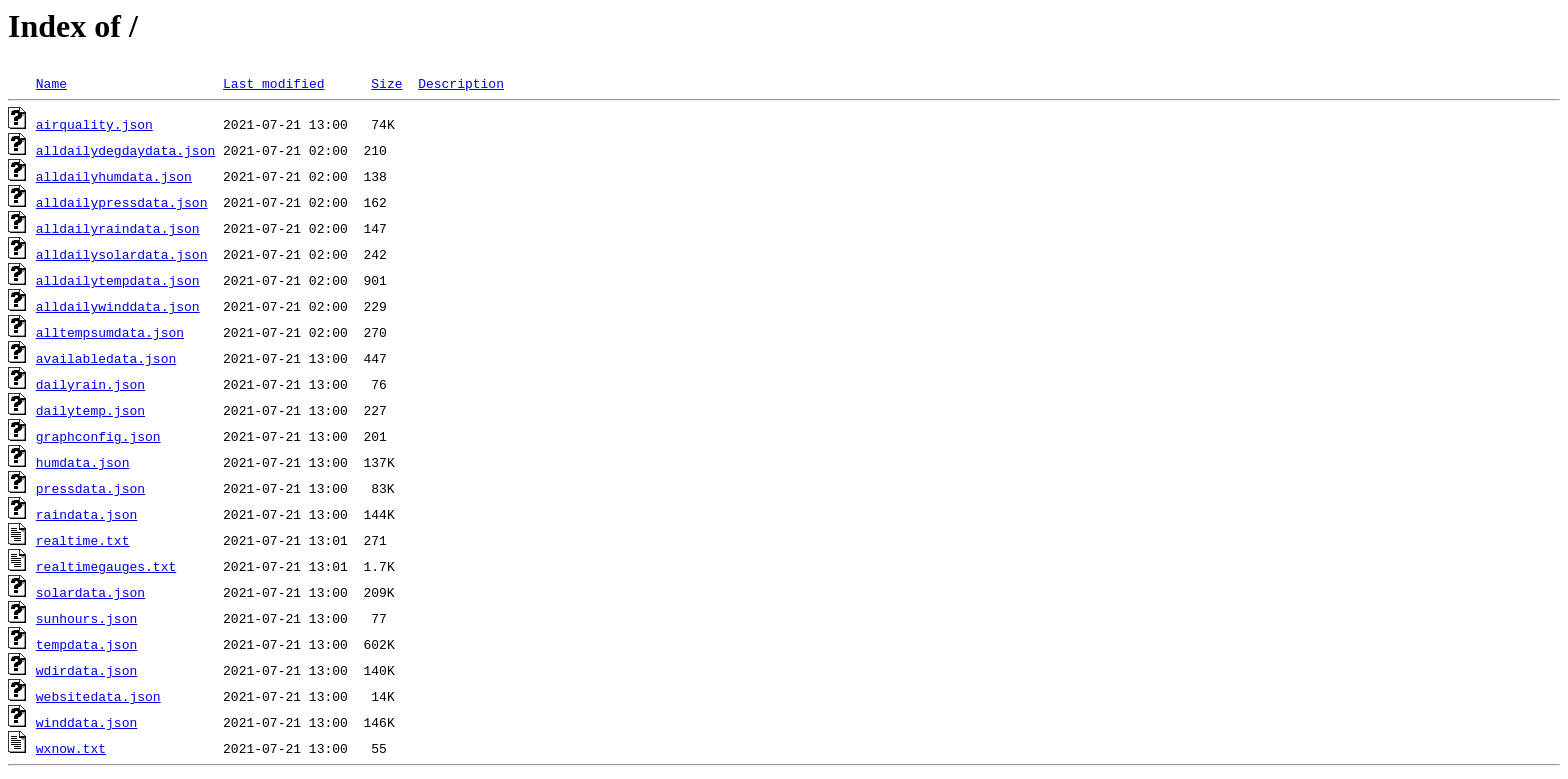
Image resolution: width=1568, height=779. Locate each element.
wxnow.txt (71, 748)
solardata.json (90, 592)
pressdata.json (90, 488)
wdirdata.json (86, 670)
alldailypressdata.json (122, 202)
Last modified (273, 83)
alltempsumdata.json (110, 332)
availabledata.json (106, 358)
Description (461, 83)
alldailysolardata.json (122, 254)
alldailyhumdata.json (114, 176)
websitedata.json (98, 696)
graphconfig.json (98, 436)
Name (51, 83)
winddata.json (86, 722)
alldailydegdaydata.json (125, 150)
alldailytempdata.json (118, 280)
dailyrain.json (90, 384)
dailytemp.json (90, 410)
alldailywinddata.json (118, 306)
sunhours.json (86, 618)
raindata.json (86, 514)
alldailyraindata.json (118, 228)
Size (386, 83)
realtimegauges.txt (106, 566)
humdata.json (83, 462)
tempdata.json (86, 644)
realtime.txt (83, 540)
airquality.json (94, 124)
